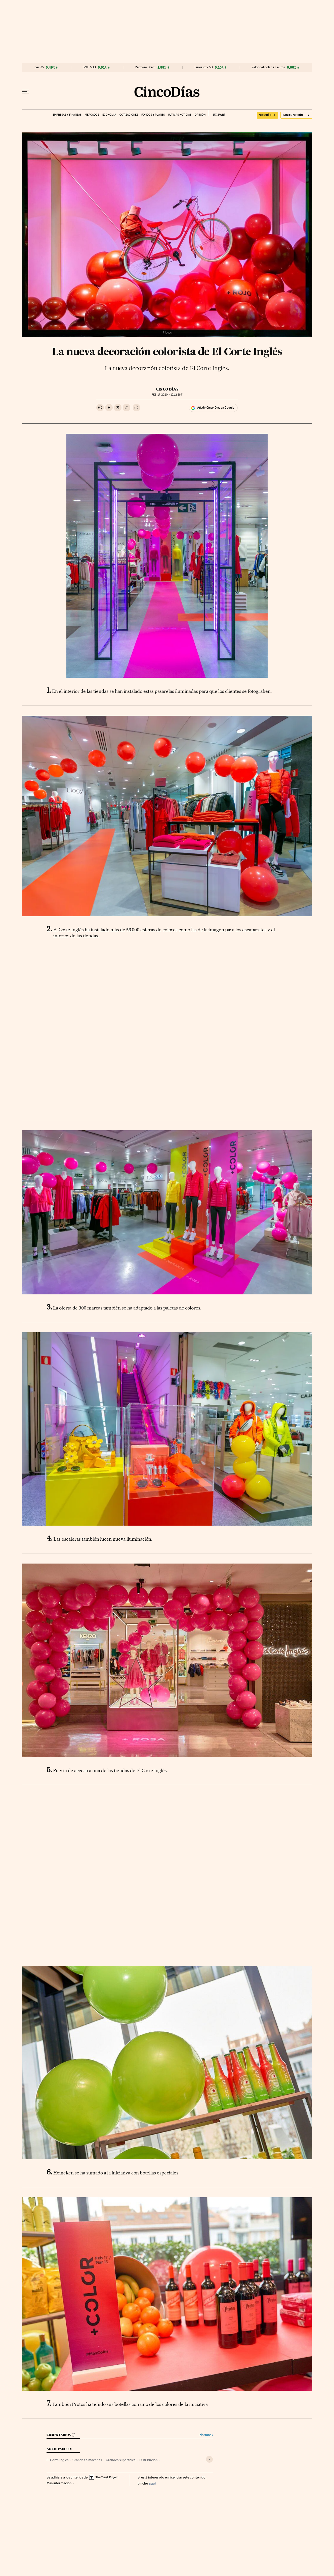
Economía (109, 114)
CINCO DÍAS (167, 389)
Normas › (206, 2435)
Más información (60, 2483)
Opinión (200, 114)
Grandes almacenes (87, 2460)
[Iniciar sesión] (296, 115)
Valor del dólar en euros (268, 67)
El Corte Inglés (57, 2460)
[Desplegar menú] (25, 91)
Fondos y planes (153, 114)
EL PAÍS (217, 113)
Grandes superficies (120, 2460)
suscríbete (267, 115)
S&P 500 (89, 67)
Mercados (92, 114)
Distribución (148, 2460)
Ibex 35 (39, 67)
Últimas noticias (179, 114)
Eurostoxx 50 (203, 67)
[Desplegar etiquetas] (209, 2459)
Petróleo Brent (145, 67)
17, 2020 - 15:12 (167, 394)
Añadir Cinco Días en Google (215, 407)
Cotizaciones (128, 114)
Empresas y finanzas (67, 114)
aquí (152, 2483)
